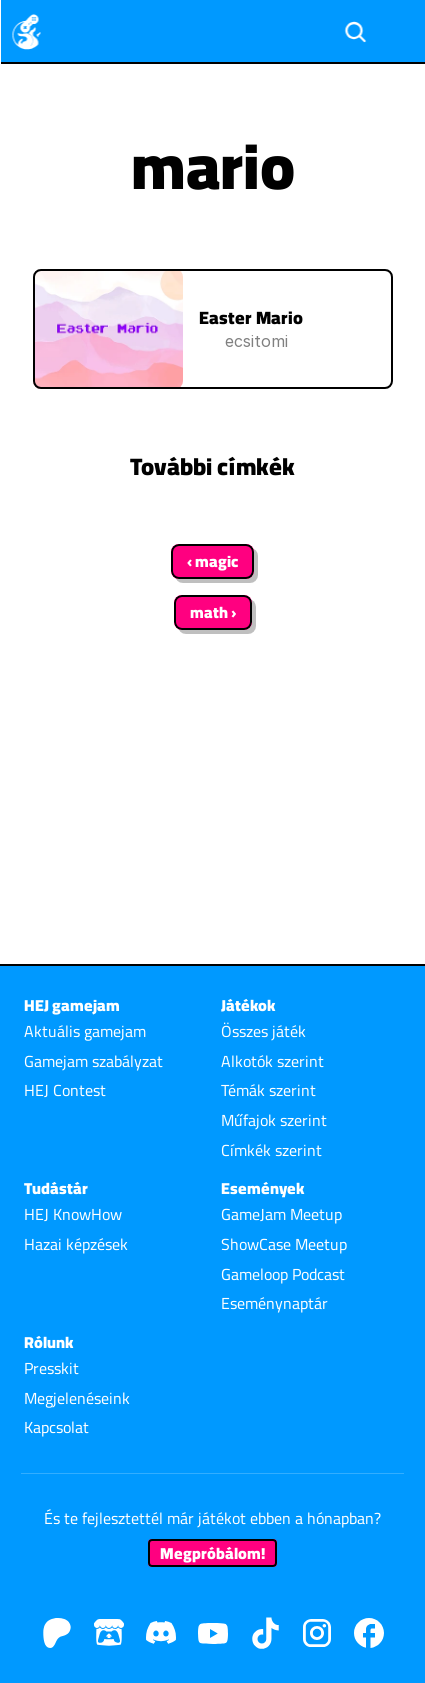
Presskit (51, 1368)
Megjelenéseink (77, 1398)
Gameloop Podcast (283, 1274)
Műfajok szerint (274, 1120)
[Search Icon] (355, 32)
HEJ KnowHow (73, 1214)
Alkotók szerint (272, 1061)
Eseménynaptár (274, 1303)
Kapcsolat (56, 1427)
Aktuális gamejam (85, 1031)
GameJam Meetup (281, 1214)
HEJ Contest (65, 1090)
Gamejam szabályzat (93, 1061)
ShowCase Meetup (284, 1244)
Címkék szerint (271, 1150)
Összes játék (263, 1031)
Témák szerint (268, 1090)
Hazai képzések (76, 1244)
